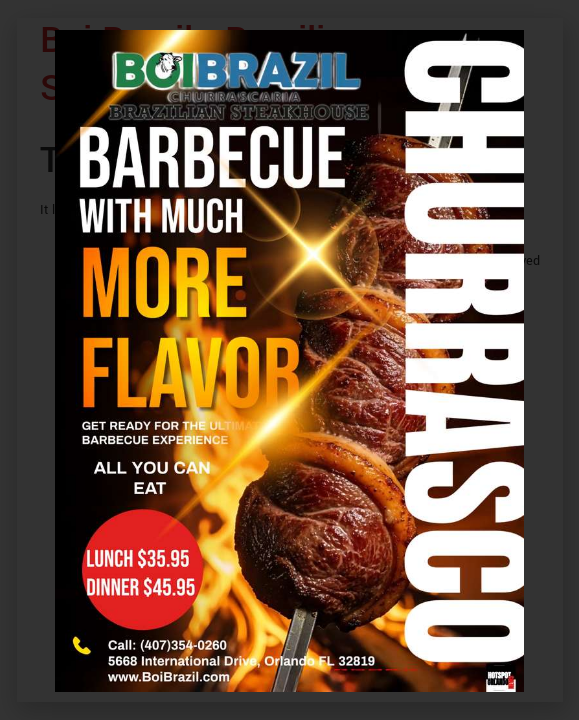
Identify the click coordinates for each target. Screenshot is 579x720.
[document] (289, 360)
